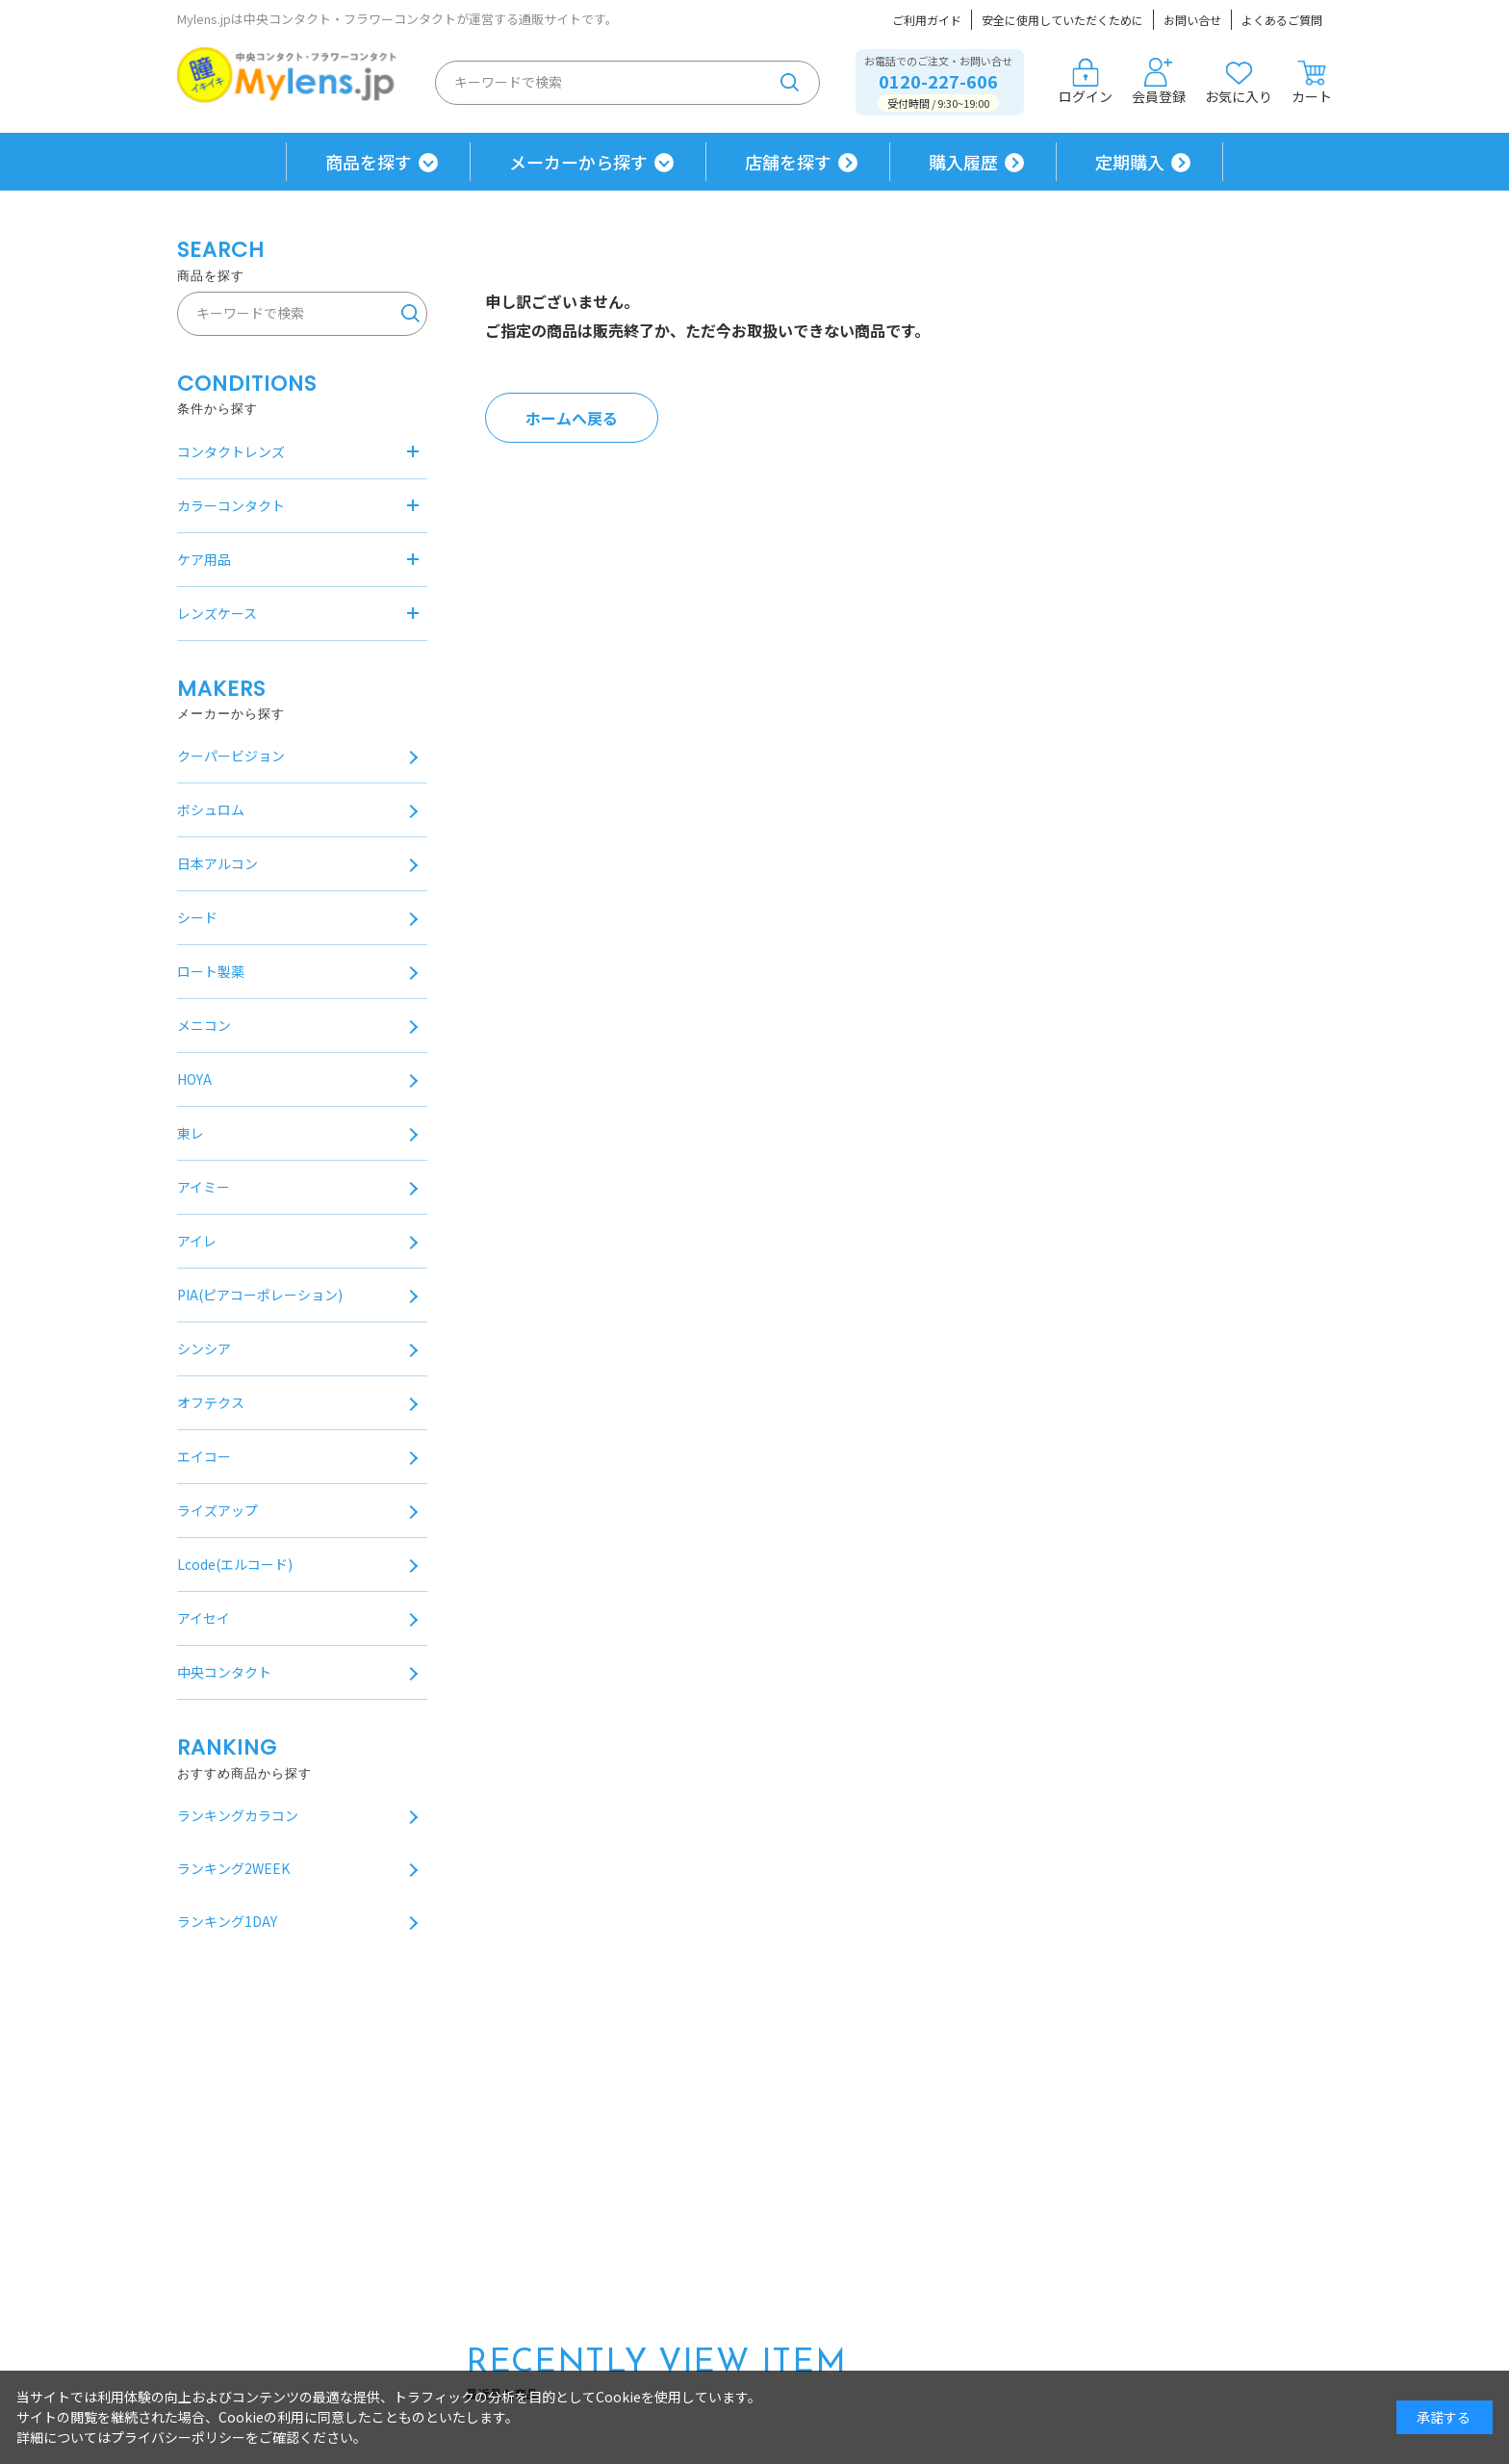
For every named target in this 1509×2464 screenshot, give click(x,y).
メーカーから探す (578, 161)
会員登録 (1159, 82)
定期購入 (1129, 161)
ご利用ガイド (926, 20)
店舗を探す (788, 161)
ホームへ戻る (571, 417)
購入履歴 (963, 161)
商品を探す (368, 161)
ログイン (1086, 82)
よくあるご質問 (1281, 20)
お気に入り (1238, 82)
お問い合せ (1192, 20)
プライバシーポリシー (178, 2437)
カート (1312, 82)
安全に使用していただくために (1062, 20)
